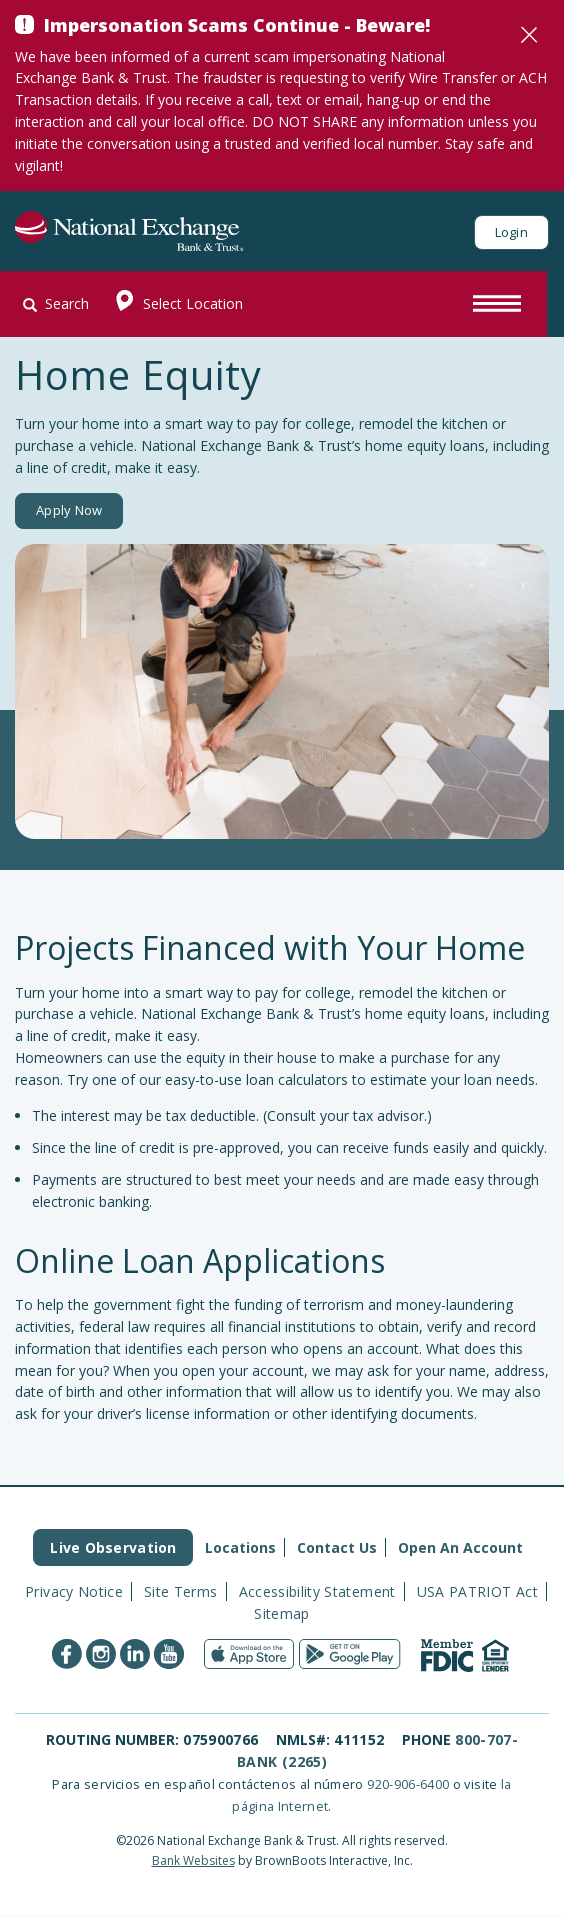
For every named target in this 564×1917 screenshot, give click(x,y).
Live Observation (113, 1547)
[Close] (529, 35)
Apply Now (69, 511)
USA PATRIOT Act (477, 1591)
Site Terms (181, 1591)
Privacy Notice (74, 1591)
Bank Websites (193, 1860)
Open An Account (460, 1547)
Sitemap (281, 1613)
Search (56, 303)
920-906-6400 (408, 1784)
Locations (240, 1547)
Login (511, 232)
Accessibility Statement (317, 1591)
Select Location (174, 304)
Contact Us (337, 1547)
